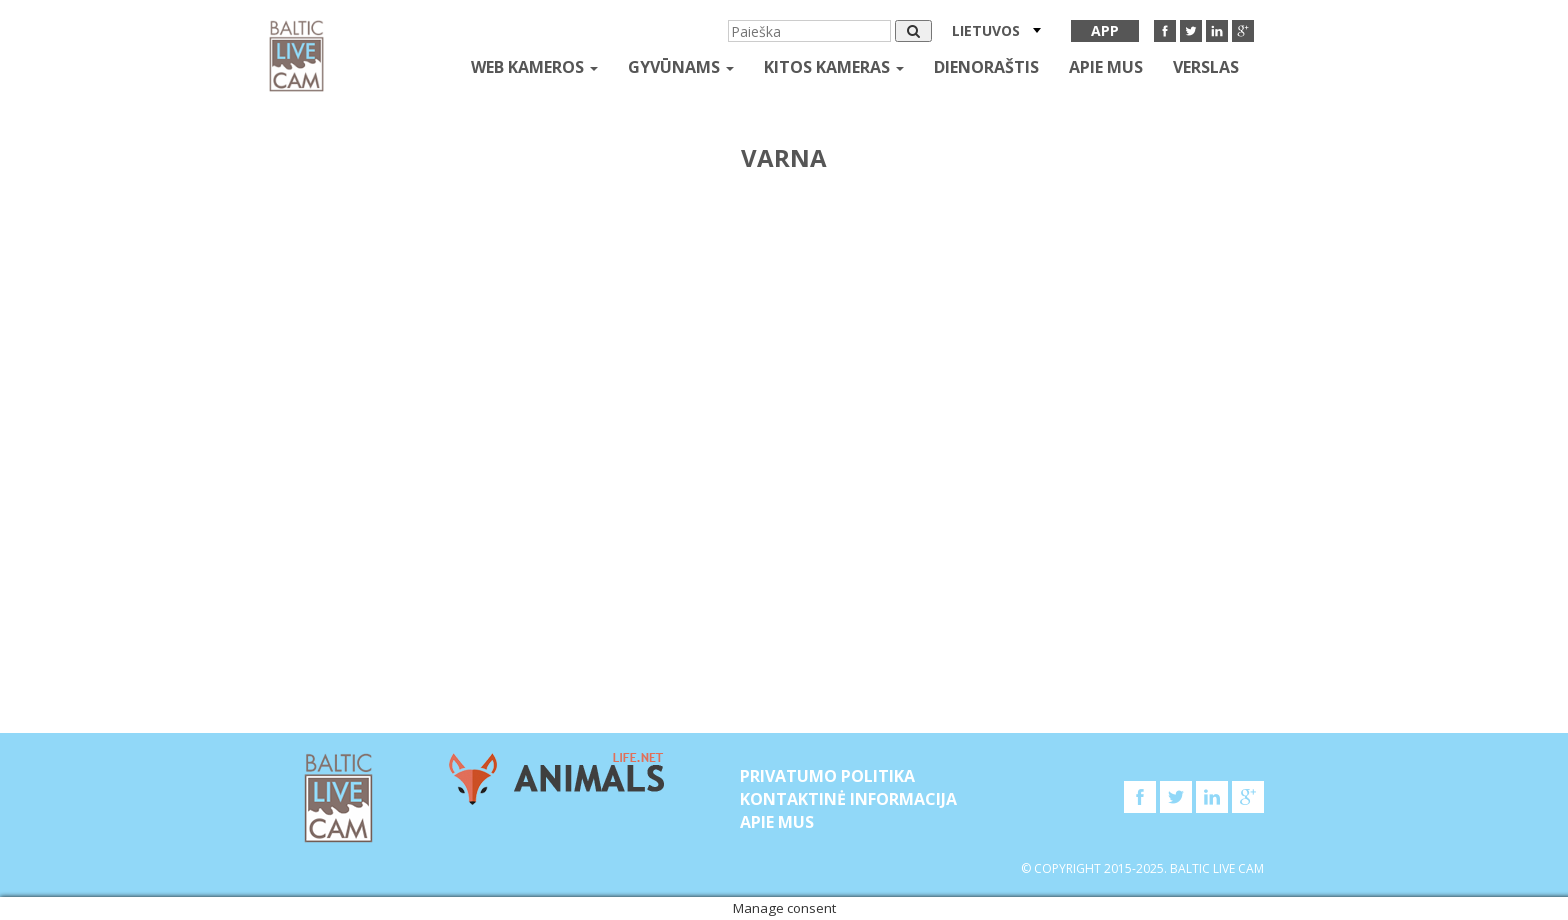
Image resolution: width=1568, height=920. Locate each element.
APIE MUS (1106, 67)
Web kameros (534, 67)
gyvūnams (681, 67)
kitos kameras (834, 67)
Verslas (1206, 67)
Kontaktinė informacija (848, 799)
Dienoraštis (986, 67)
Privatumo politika (827, 776)
